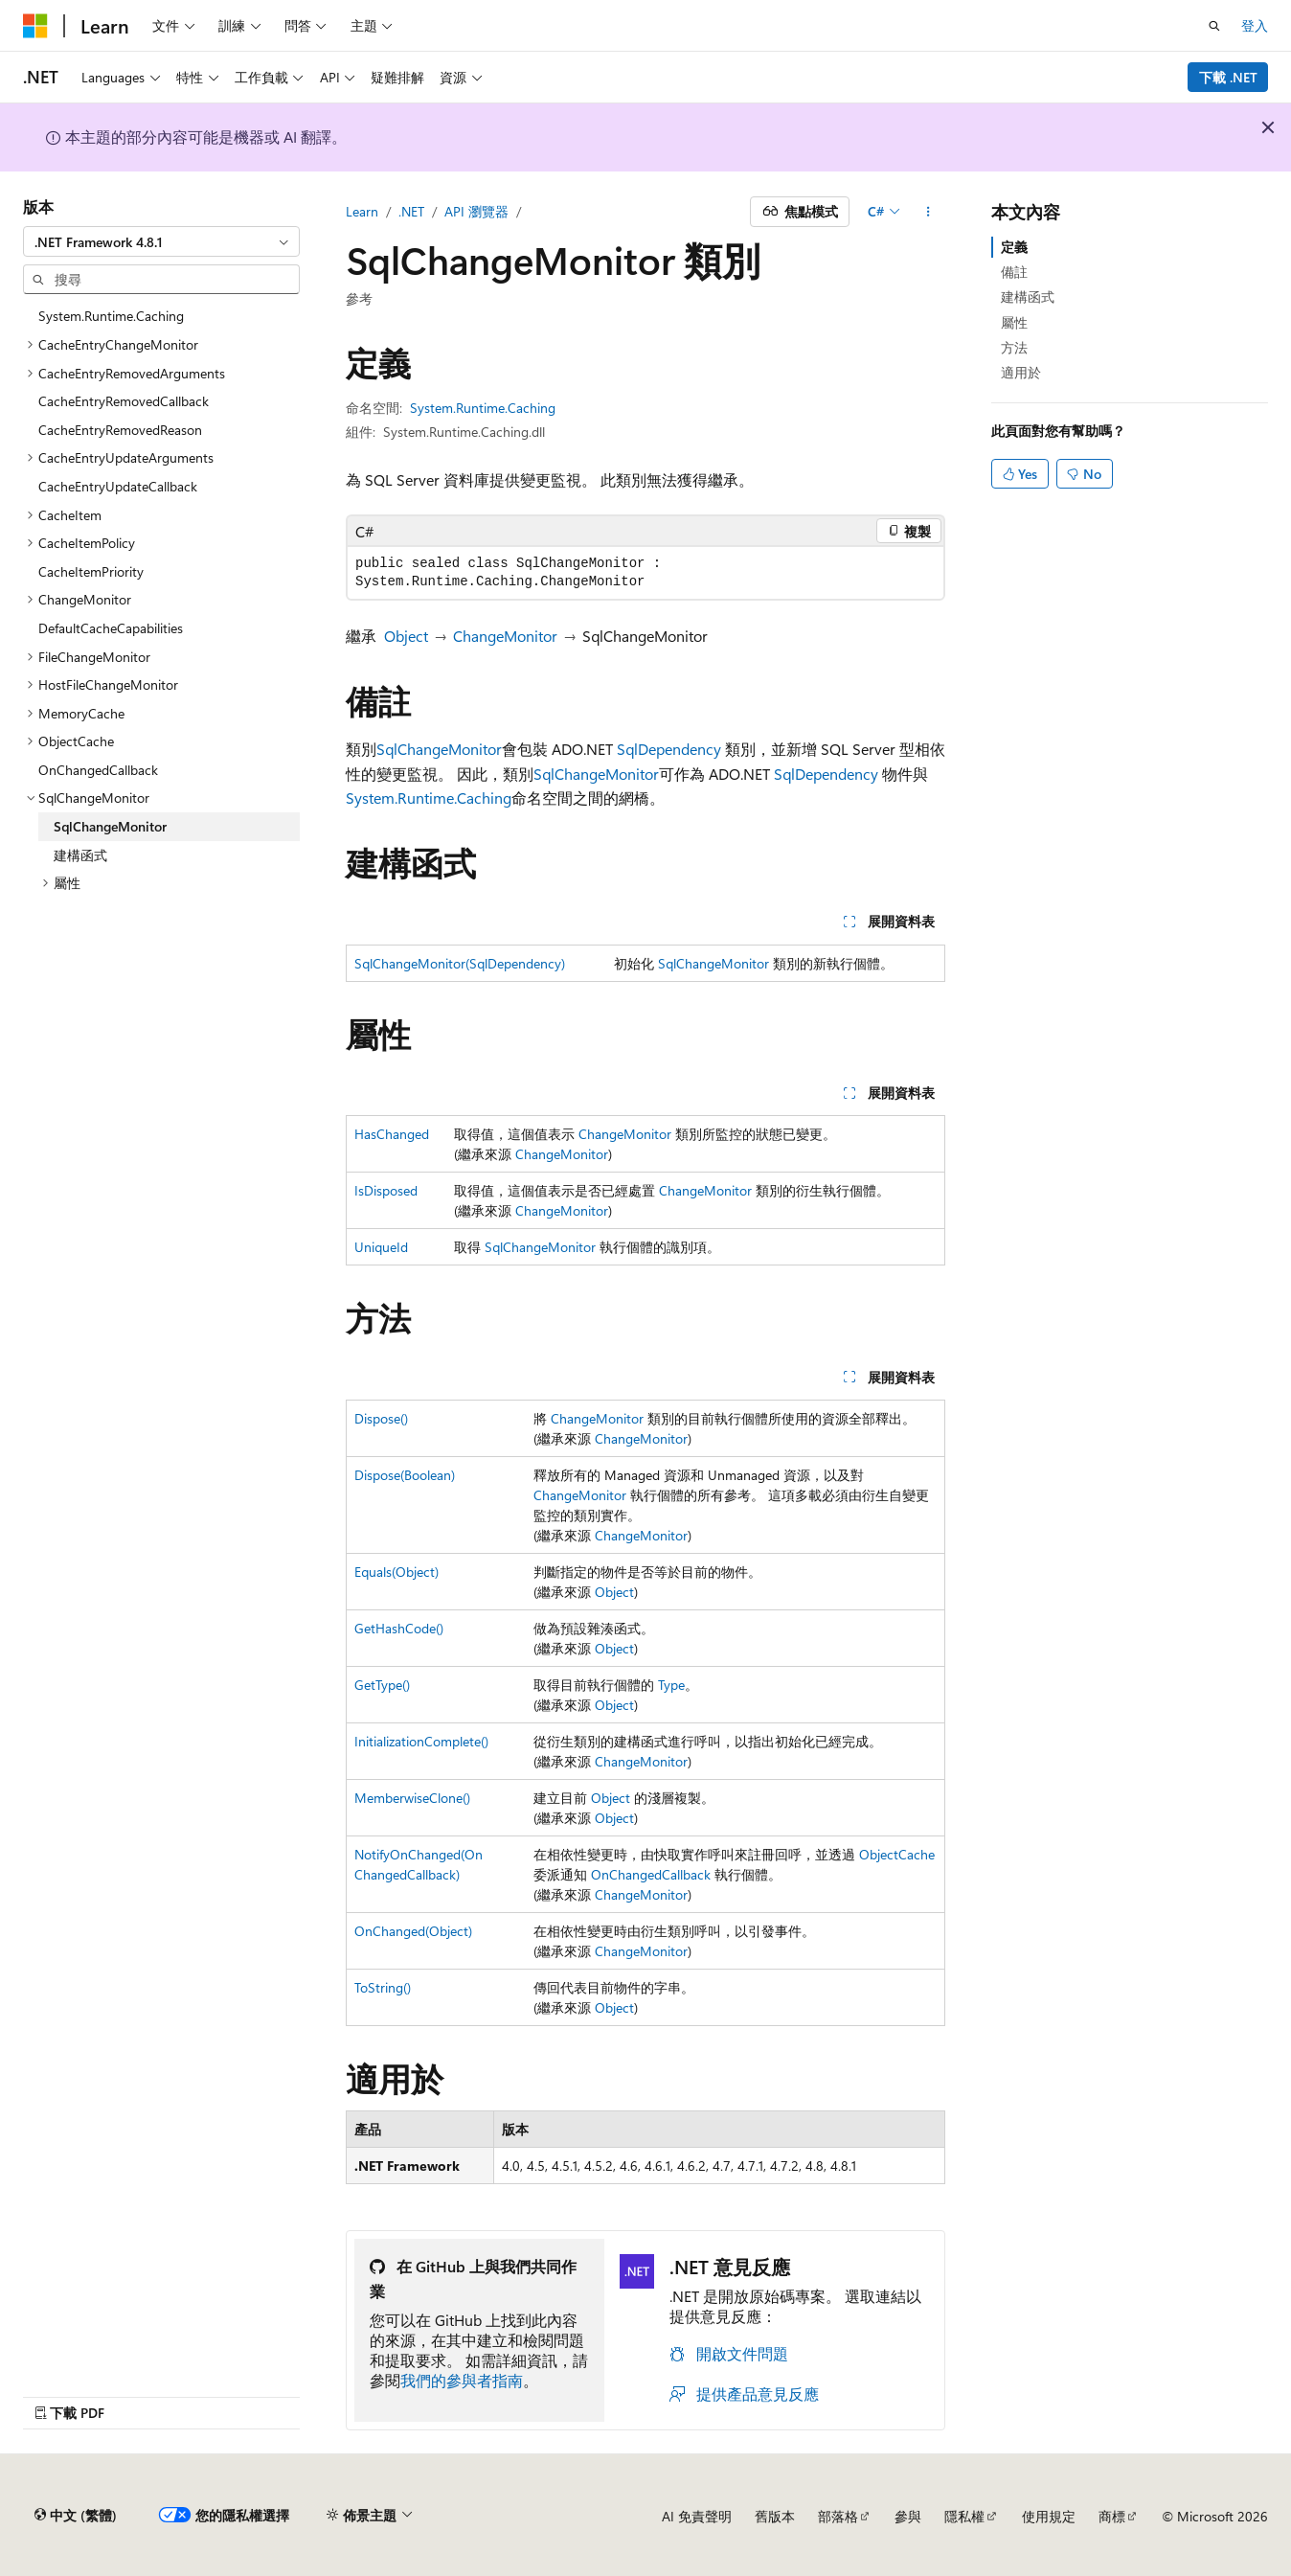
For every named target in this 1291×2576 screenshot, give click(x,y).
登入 (1254, 25)
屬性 (1014, 322)
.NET (411, 211)
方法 (1014, 347)
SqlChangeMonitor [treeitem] (110, 826)
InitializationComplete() (421, 1741)
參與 (908, 2516)
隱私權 (964, 2516)
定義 (1014, 247)
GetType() (382, 1685)
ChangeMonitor (505, 636)
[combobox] (161, 241)
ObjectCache (897, 1854)
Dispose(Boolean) (404, 1475)
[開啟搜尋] (1214, 26)
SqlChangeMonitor (439, 749)
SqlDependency (669, 749)
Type (671, 1685)
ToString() (382, 1987)
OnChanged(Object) (413, 1931)
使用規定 (1049, 2516)
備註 (1014, 271)
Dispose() (381, 1418)
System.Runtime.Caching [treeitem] (111, 316)
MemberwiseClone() (412, 1798)
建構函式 (1027, 296)
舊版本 (775, 2516)
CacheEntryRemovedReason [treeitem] (120, 430)
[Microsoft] (35, 25)
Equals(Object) (396, 1571)
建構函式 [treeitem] (80, 855)
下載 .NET (1228, 77)
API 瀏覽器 (476, 211)
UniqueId (381, 1247)
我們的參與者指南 (461, 2380)
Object (406, 636)
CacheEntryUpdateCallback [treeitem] (117, 486)
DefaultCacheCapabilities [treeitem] (110, 628)
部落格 (838, 2516)
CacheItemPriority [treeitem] (91, 571)
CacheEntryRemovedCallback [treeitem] (123, 401)
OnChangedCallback (651, 1874)
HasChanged (391, 1134)
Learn (362, 211)
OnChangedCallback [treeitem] (98, 770)
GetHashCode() (398, 1628)
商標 (1111, 2516)
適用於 (1021, 372)
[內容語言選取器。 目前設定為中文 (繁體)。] (75, 2515)
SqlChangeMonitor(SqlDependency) (459, 963)
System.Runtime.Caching (482, 408)
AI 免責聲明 (697, 2516)
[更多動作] (928, 211)
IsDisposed (386, 1190)
